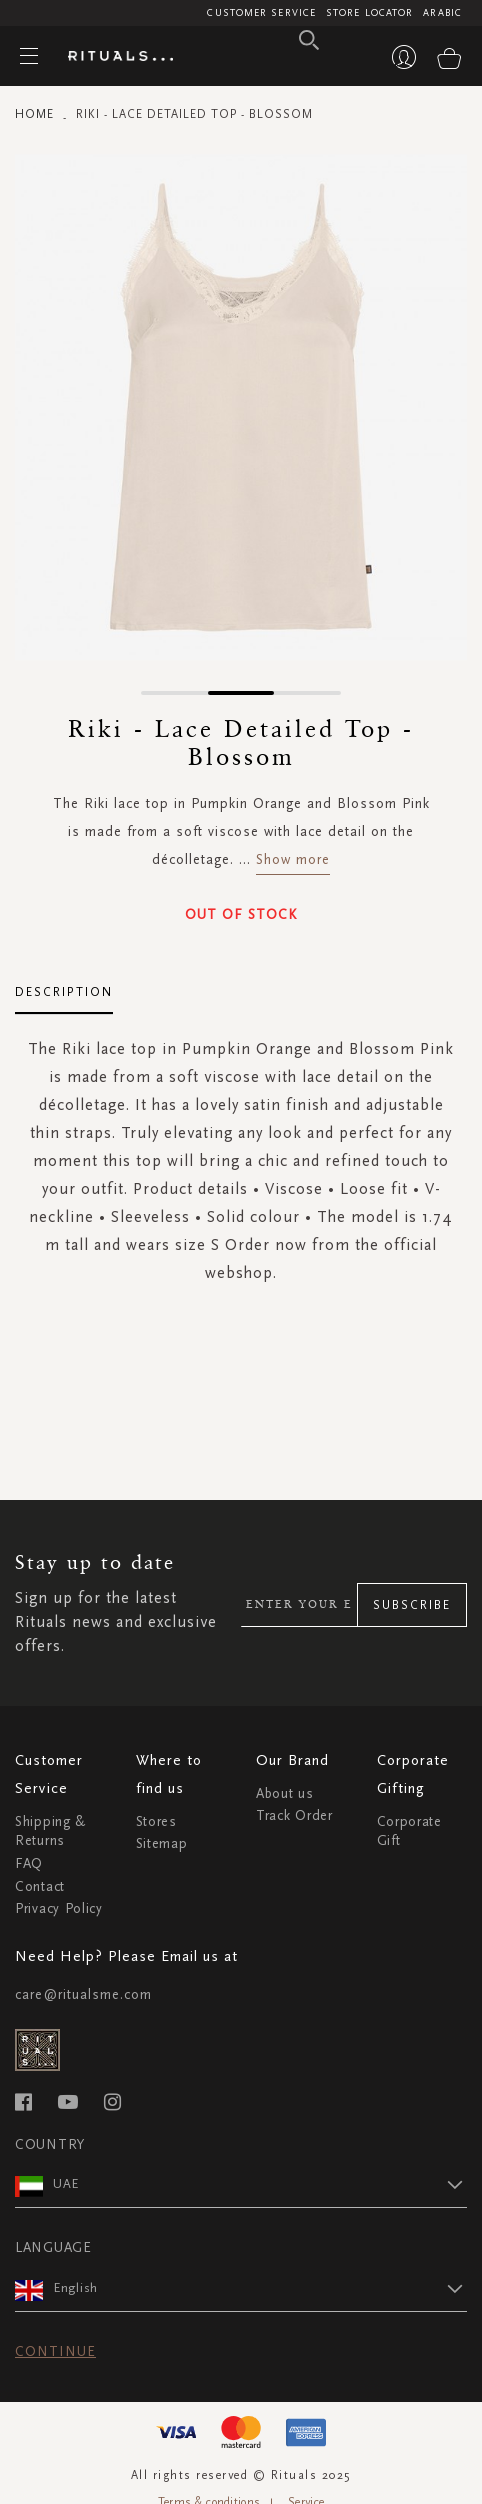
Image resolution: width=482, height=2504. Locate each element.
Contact (40, 1886)
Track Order (294, 1815)
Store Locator (369, 13)
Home (34, 114)
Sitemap (162, 1843)
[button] (174, 693)
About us (285, 1793)
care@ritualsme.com (83, 1994)
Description (64, 992)
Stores (156, 1821)
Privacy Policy (59, 1908)
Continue (55, 2351)
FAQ (29, 1863)
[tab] (64, 985)
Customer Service (261, 13)
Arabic (442, 13)
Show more (293, 859)
